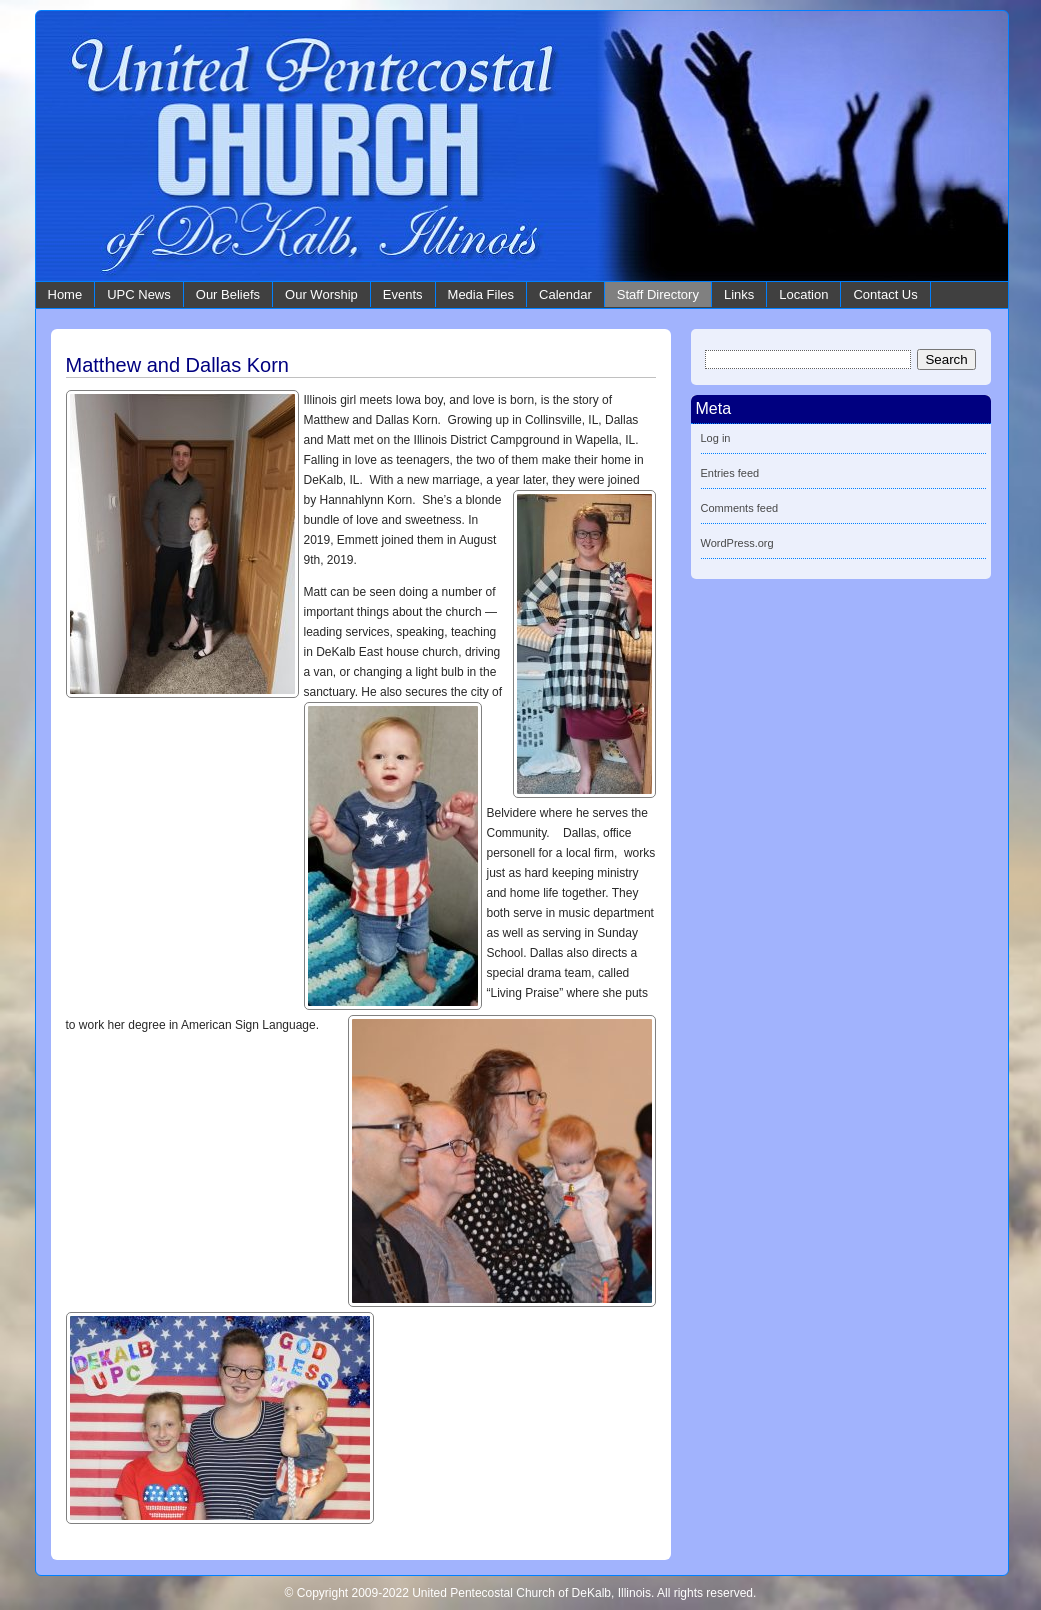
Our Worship (321, 294)
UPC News (139, 294)
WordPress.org (737, 543)
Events (403, 294)
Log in (716, 438)
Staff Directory (658, 294)
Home (65, 294)
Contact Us (885, 294)
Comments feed (740, 508)
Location (803, 294)
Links (739, 294)
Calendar (565, 294)
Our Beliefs (228, 294)
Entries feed (730, 473)
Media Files (481, 294)
